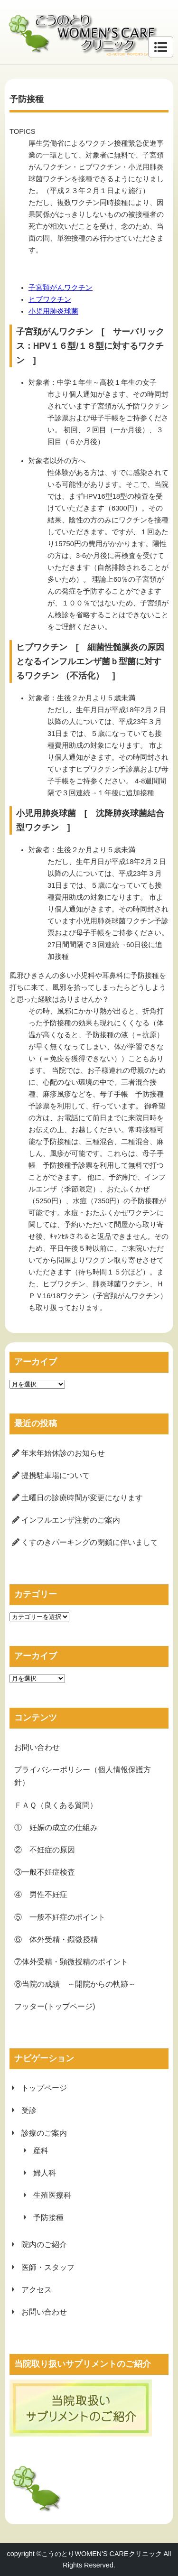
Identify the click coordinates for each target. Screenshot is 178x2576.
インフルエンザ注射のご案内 (70, 1520)
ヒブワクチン (49, 299)
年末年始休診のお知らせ (63, 1453)
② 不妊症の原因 (44, 1850)
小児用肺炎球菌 (53, 311)
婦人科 (44, 2173)
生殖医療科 (52, 2195)
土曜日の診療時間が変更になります (82, 1498)
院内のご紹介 (44, 2245)
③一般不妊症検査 (44, 1872)
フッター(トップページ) (54, 2006)
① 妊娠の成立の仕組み (56, 1827)
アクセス (36, 2290)
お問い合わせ (37, 1747)
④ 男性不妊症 (40, 1894)
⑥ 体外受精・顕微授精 (56, 1939)
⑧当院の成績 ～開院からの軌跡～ (75, 1984)
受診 (29, 2110)
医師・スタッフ (48, 2267)
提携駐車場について (55, 1475)
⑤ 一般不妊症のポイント (59, 1917)
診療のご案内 (44, 2133)
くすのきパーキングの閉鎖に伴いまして (89, 1542)
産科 (40, 2151)
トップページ (44, 2088)
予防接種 (48, 2217)
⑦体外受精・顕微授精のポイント (71, 1962)
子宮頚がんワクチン (60, 287)
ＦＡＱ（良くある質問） (55, 1805)
